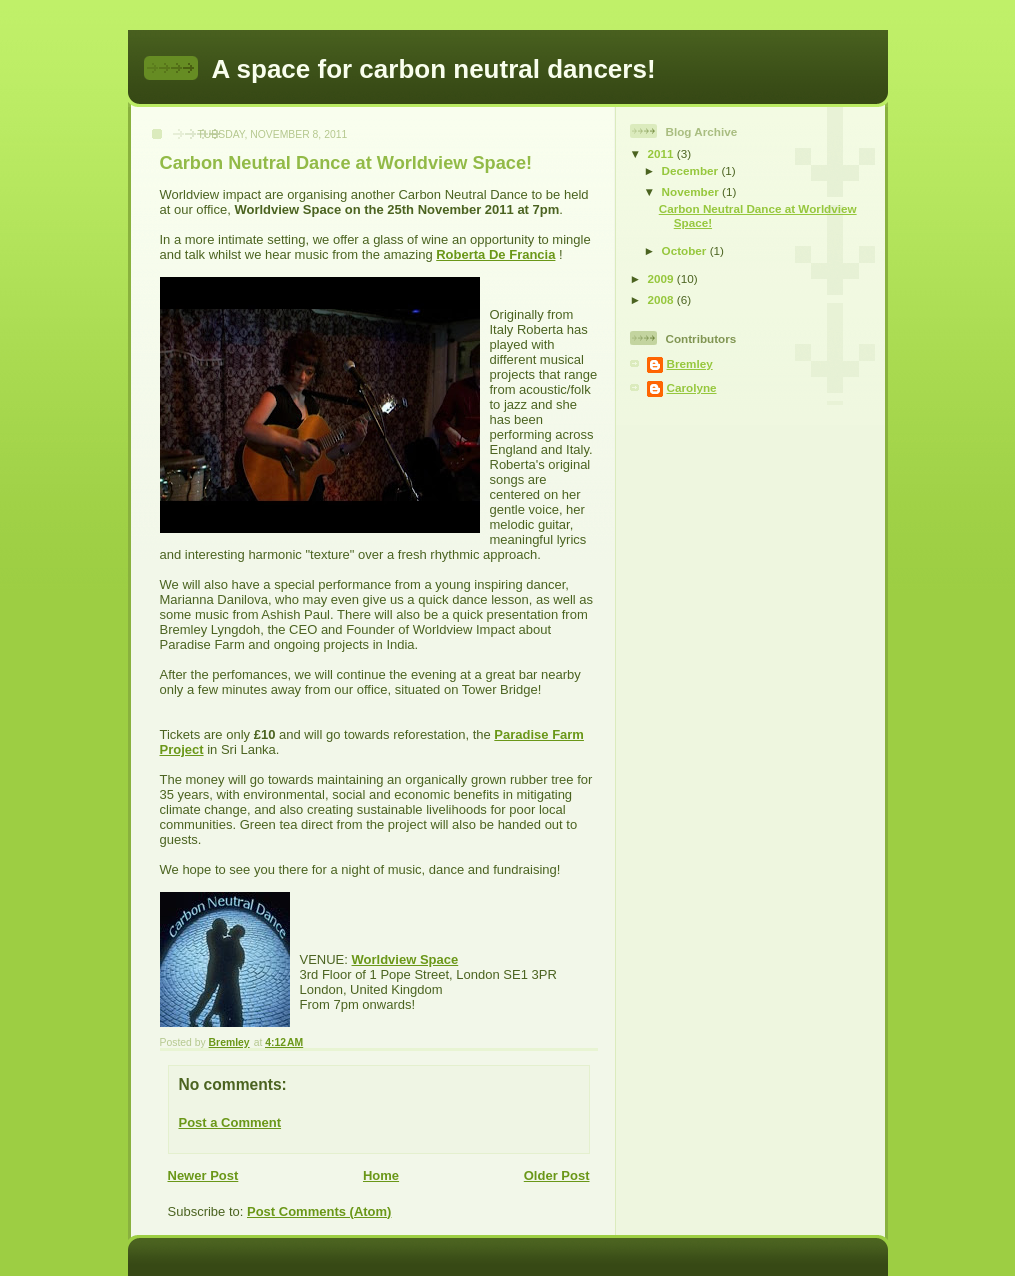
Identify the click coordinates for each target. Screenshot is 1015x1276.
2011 (662, 153)
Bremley (690, 363)
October (686, 250)
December (692, 170)
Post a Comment (230, 1122)
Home (381, 1175)
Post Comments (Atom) (319, 1211)
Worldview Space (405, 959)
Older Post (557, 1175)
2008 (662, 299)
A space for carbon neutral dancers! (434, 69)
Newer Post (203, 1175)
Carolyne (692, 387)
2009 (662, 278)
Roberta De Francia (495, 254)
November (692, 191)
